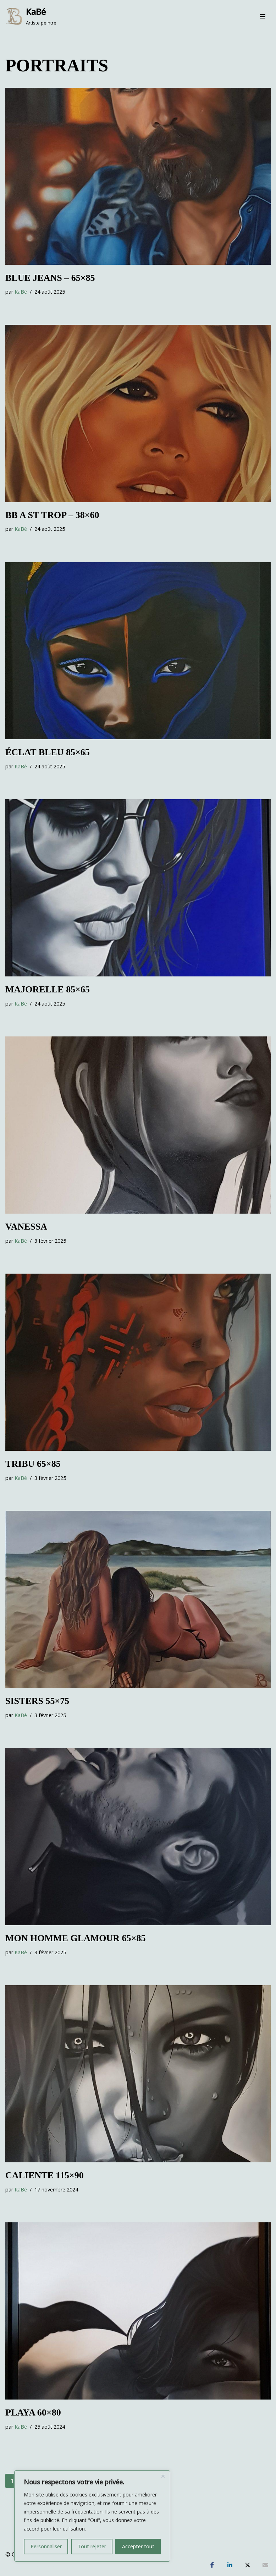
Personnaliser (46, 2546)
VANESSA (26, 1226)
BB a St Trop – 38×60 (52, 515)
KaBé (21, 291)
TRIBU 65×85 (33, 1464)
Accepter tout (138, 2546)
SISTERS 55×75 (37, 1701)
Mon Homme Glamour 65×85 (75, 1938)
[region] (92, 2516)
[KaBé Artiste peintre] (30, 16)
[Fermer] (163, 2476)
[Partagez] (212, 2565)
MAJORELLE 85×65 (47, 989)
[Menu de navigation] (263, 16)
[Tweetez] (247, 2565)
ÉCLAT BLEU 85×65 (47, 752)
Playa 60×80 (33, 2412)
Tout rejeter (92, 2546)
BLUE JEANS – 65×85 (50, 278)
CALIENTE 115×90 (44, 2175)
